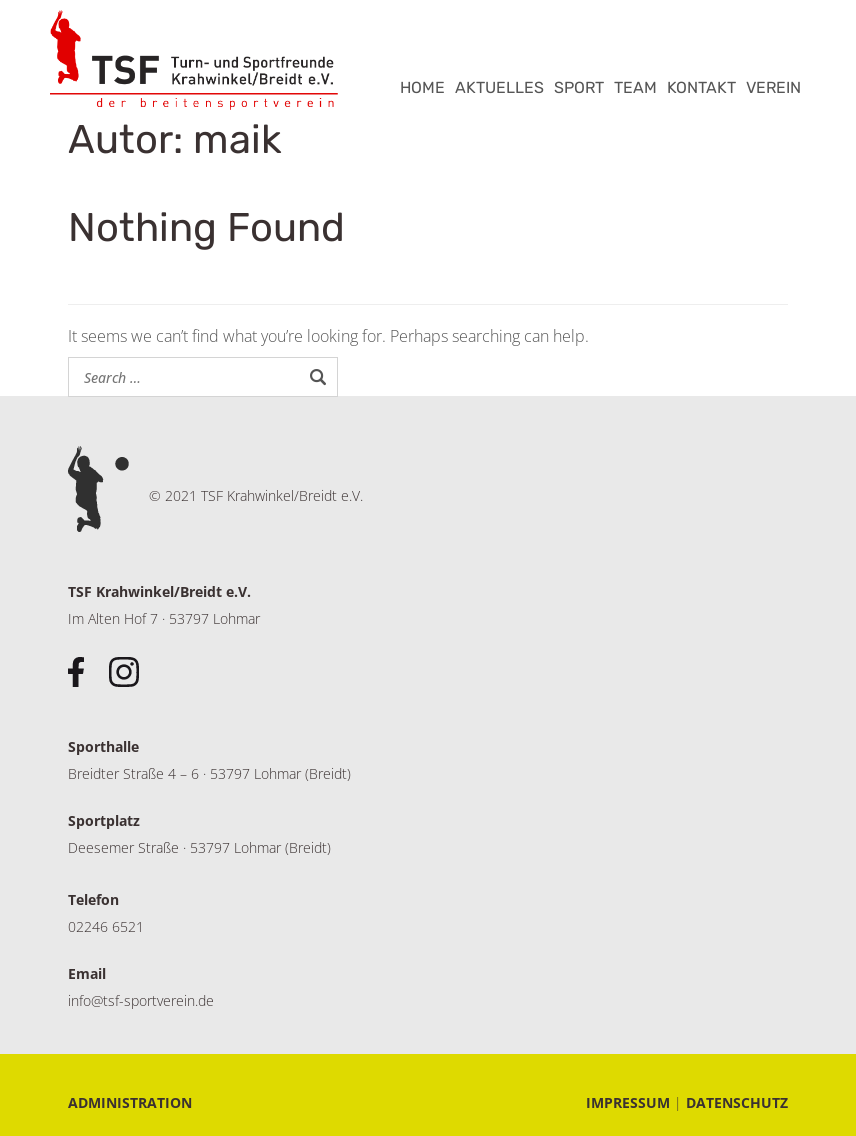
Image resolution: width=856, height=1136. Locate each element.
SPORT (579, 87)
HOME (422, 87)
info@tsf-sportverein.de (141, 1000)
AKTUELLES (499, 87)
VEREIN (773, 87)
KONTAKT (701, 87)
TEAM (635, 87)
